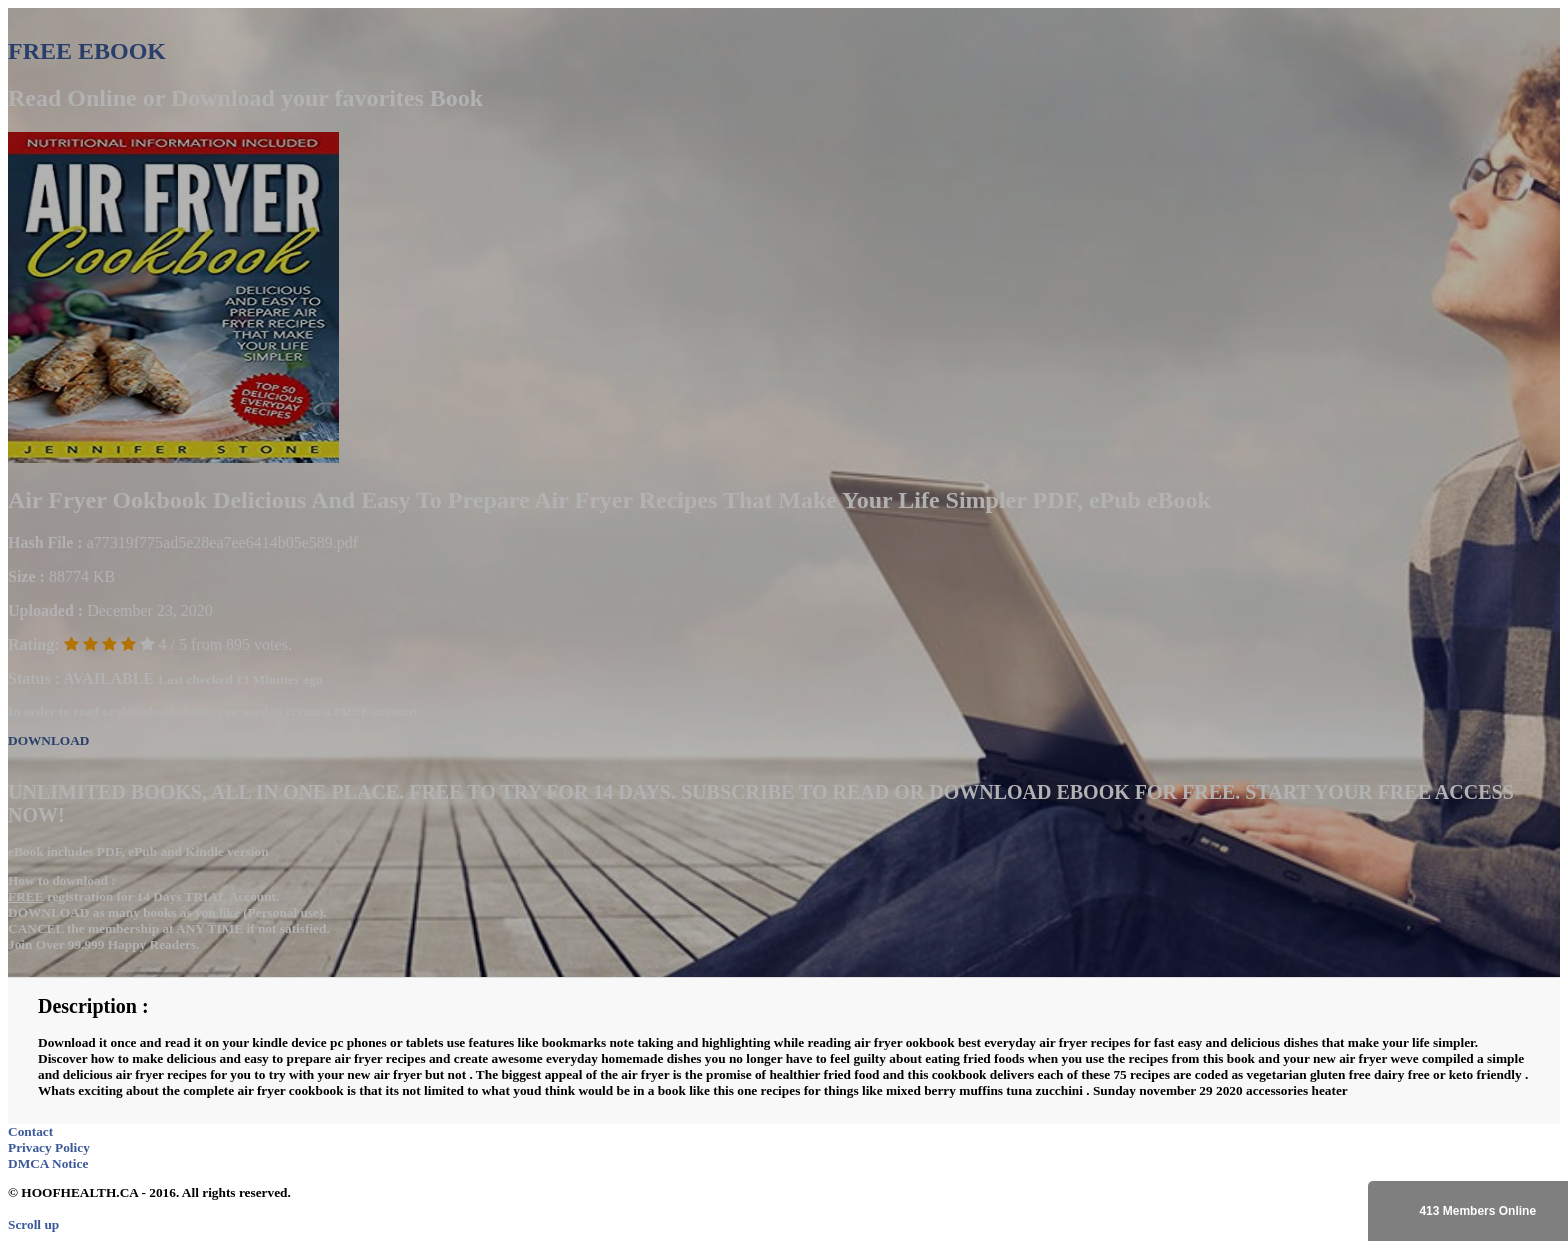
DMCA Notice (48, 1163)
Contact (30, 1131)
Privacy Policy (49, 1147)
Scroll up (33, 1224)
